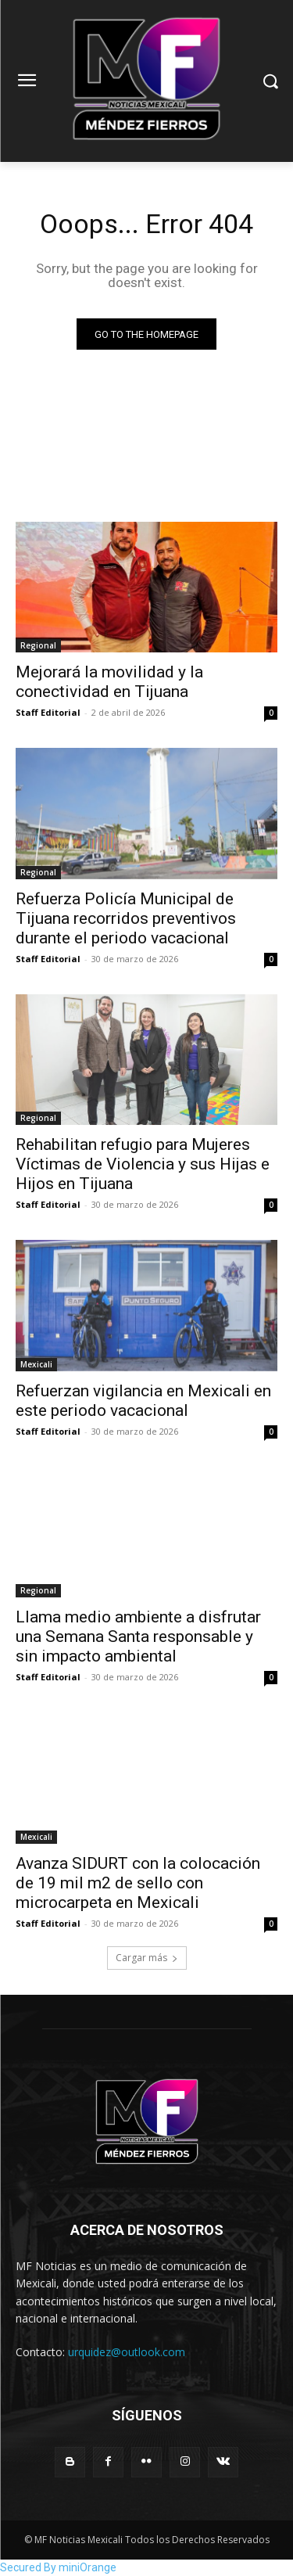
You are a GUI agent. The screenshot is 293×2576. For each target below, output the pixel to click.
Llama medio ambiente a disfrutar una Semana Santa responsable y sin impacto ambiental (138, 1636)
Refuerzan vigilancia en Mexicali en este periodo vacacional (143, 1400)
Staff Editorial (48, 712)
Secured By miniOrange (58, 2567)
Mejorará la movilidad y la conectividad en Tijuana (109, 682)
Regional (38, 645)
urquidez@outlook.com (126, 2351)
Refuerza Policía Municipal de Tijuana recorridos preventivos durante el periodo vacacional (126, 918)
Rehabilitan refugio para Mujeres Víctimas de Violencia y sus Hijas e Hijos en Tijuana (143, 1164)
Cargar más (147, 1957)
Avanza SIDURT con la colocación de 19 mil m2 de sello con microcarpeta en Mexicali (138, 1883)
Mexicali (36, 1364)
